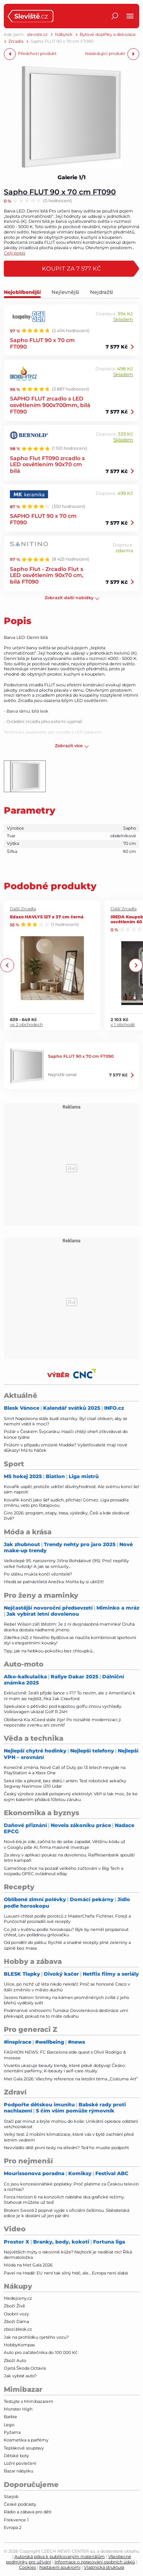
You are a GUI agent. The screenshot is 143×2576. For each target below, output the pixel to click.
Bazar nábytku (18, 2471)
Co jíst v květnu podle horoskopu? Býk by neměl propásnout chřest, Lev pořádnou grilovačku (66, 1932)
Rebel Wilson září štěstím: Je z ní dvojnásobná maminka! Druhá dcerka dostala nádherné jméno (69, 1626)
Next (135, 965)
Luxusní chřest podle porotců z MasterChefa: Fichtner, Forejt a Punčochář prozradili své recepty (67, 1918)
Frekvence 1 (16, 2520)
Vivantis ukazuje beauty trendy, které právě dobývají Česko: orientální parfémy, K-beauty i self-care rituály (64, 2068)
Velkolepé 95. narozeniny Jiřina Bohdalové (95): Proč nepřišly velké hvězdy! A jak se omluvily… (66, 1563)
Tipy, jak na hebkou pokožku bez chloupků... (49, 1651)
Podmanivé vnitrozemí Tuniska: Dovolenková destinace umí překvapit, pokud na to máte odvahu (66, 2013)
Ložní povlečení (20, 2463)
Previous (7, 965)
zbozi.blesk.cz (18, 2329)
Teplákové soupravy (24, 2448)
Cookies (27, 2567)
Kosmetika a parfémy (26, 2440)
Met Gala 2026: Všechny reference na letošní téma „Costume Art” (71, 2079)
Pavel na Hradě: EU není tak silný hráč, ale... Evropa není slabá (66, 2273)
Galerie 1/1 (72, 177)
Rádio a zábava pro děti (27, 2511)
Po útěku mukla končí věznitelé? (38, 1574)
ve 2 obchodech (26, 1024)
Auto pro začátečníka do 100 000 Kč (40, 2352)
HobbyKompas (19, 2344)
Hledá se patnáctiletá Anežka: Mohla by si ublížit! (54, 1581)
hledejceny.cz (18, 2298)
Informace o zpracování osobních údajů (95, 2562)
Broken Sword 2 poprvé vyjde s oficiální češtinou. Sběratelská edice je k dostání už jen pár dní (66, 2213)
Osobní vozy (16, 2314)
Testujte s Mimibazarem (28, 2401)
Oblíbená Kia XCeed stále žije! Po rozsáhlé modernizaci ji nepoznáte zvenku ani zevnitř (62, 1722)
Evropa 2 (12, 2527)
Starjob (11, 2496)
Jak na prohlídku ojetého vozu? (36, 2337)
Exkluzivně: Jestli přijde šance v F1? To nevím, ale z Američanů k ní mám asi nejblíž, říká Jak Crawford (69, 1695)
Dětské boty (16, 2455)
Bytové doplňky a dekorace (108, 34)
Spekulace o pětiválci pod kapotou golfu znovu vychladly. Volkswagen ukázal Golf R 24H (63, 1709)
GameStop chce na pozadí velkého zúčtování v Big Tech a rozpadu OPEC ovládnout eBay (63, 1871)
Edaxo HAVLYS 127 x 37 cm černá (47, 916)
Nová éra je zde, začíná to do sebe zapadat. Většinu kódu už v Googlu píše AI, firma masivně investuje (64, 1844)
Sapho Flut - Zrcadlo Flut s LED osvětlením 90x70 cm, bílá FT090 (46, 575)
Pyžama (12, 2432)
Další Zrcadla (23, 908)
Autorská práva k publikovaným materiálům (59, 2556)
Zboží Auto (15, 2360)
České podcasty (20, 2504)
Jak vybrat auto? (20, 2375)
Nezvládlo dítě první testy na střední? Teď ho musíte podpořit (66, 2147)
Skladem (123, 319)
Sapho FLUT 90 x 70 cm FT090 (60, 191)
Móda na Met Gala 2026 (28, 2265)
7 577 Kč (117, 347)
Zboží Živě (14, 2306)
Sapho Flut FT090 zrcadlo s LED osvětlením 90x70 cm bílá (47, 464)
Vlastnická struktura (104, 2567)
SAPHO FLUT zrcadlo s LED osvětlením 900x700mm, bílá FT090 (50, 405)
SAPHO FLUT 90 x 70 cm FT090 (43, 519)
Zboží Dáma (16, 2321)
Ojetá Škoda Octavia (25, 2368)
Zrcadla (15, 41)
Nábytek (63, 34)
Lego (9, 2424)
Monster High (18, 2409)
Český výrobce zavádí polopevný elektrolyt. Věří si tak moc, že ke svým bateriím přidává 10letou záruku (71, 1796)
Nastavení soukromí (59, 2567)
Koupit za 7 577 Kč (71, 268)
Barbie (10, 2416)
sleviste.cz (37, 34)
